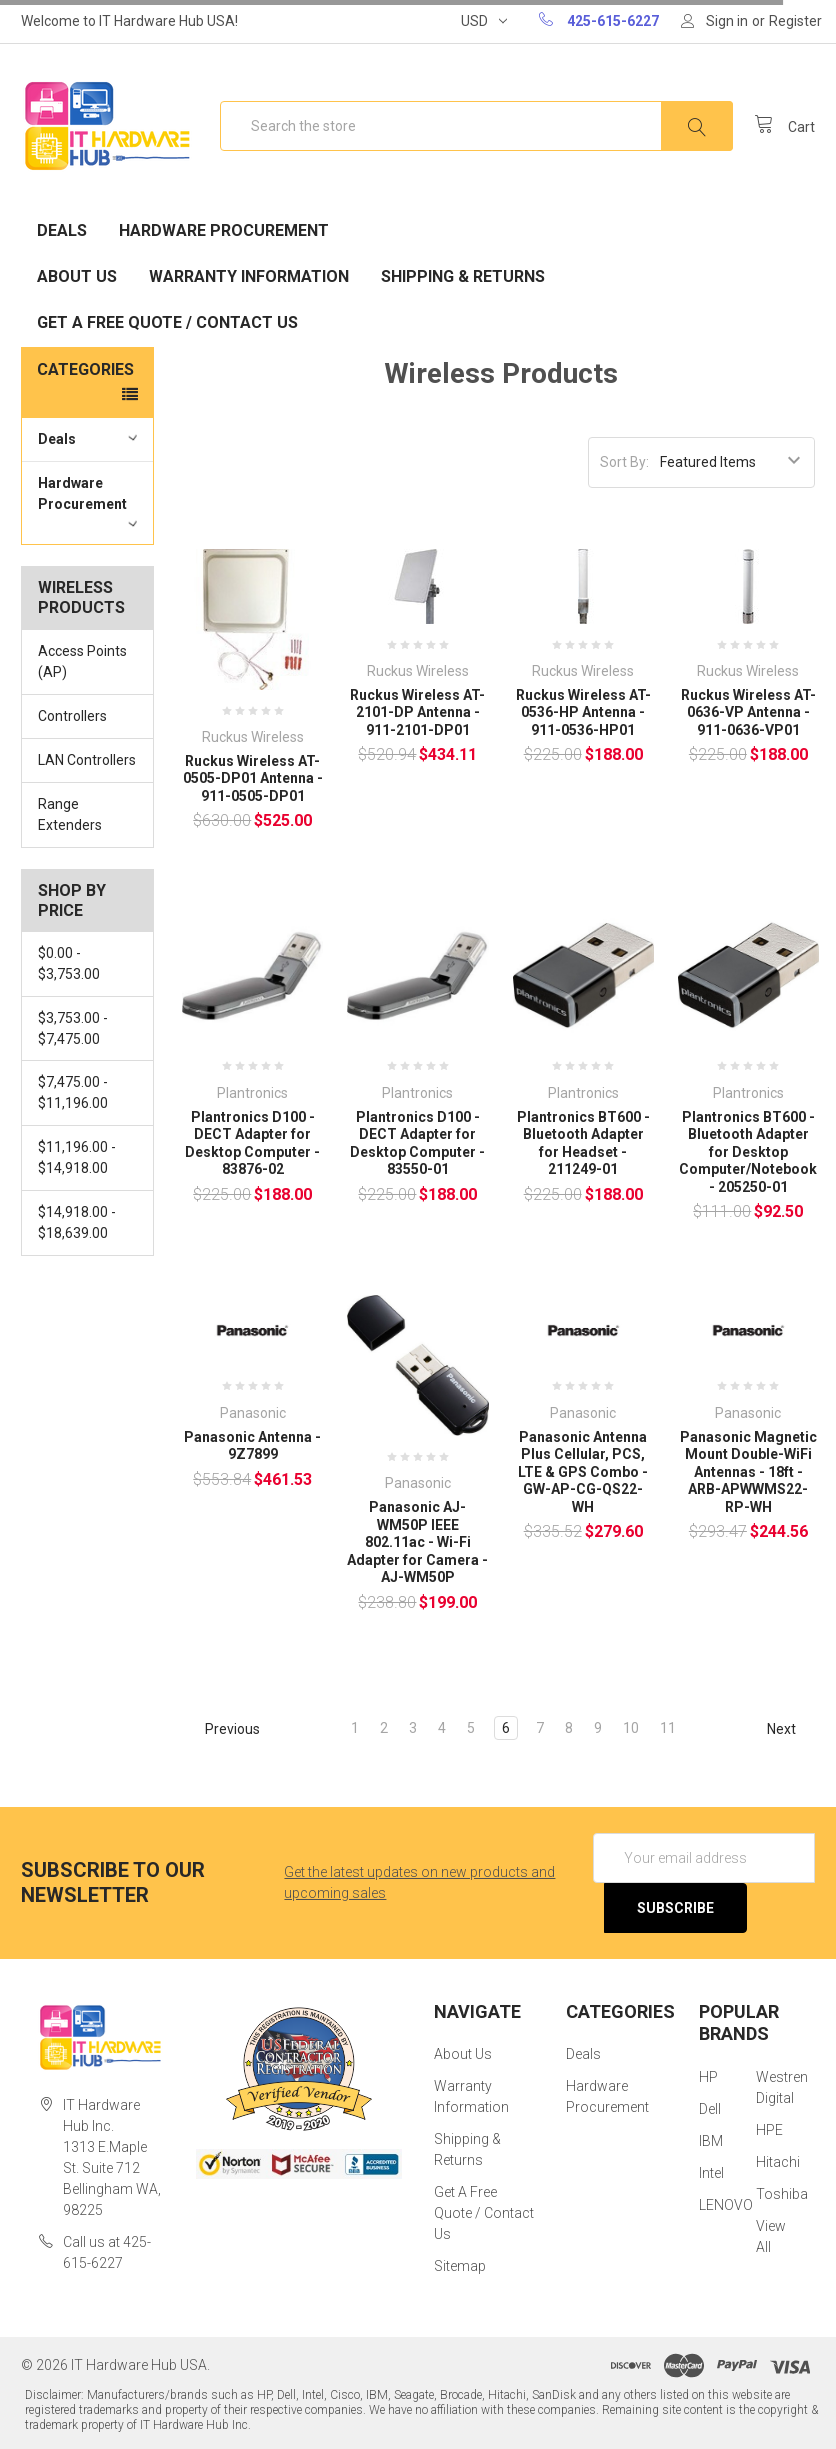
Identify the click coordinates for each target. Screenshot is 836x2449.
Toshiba (782, 2194)
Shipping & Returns (463, 276)
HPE (769, 2130)
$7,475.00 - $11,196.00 (73, 1092)
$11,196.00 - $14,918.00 (77, 1157)
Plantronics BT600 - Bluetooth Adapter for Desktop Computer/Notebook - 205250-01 (748, 1152)
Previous (223, 1729)
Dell (710, 2109)
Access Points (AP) (82, 661)
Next (790, 1729)
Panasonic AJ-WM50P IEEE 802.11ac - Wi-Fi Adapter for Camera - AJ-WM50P (417, 1542)
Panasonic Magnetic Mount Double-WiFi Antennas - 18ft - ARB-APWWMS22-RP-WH (748, 1472)
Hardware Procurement (224, 230)
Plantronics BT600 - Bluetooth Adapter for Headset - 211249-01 (583, 1143)
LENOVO (726, 2205)
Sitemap (460, 2266)
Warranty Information (249, 276)
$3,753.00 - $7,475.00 (73, 1028)
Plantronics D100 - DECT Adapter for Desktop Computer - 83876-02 (252, 1143)
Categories (85, 369)
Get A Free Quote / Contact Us (167, 322)
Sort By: (624, 462)
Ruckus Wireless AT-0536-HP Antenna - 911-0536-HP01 (583, 712)
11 (668, 1728)
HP (708, 2077)
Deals (62, 230)
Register (795, 21)
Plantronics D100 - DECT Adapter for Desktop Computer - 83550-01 (417, 1143)
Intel (711, 2173)
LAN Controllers (87, 760)
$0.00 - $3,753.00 (69, 963)
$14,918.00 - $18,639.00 (77, 1222)
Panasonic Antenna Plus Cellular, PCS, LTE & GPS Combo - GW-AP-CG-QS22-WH (583, 1472)
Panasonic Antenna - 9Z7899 (252, 1446)
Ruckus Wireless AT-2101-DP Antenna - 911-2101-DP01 (417, 712)
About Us (77, 276)
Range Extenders (70, 814)
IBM (711, 2141)
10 (631, 1728)
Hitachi (778, 2162)
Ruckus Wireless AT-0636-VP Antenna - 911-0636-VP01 (748, 712)
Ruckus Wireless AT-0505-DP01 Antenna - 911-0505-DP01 (253, 778)
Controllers (72, 716)
